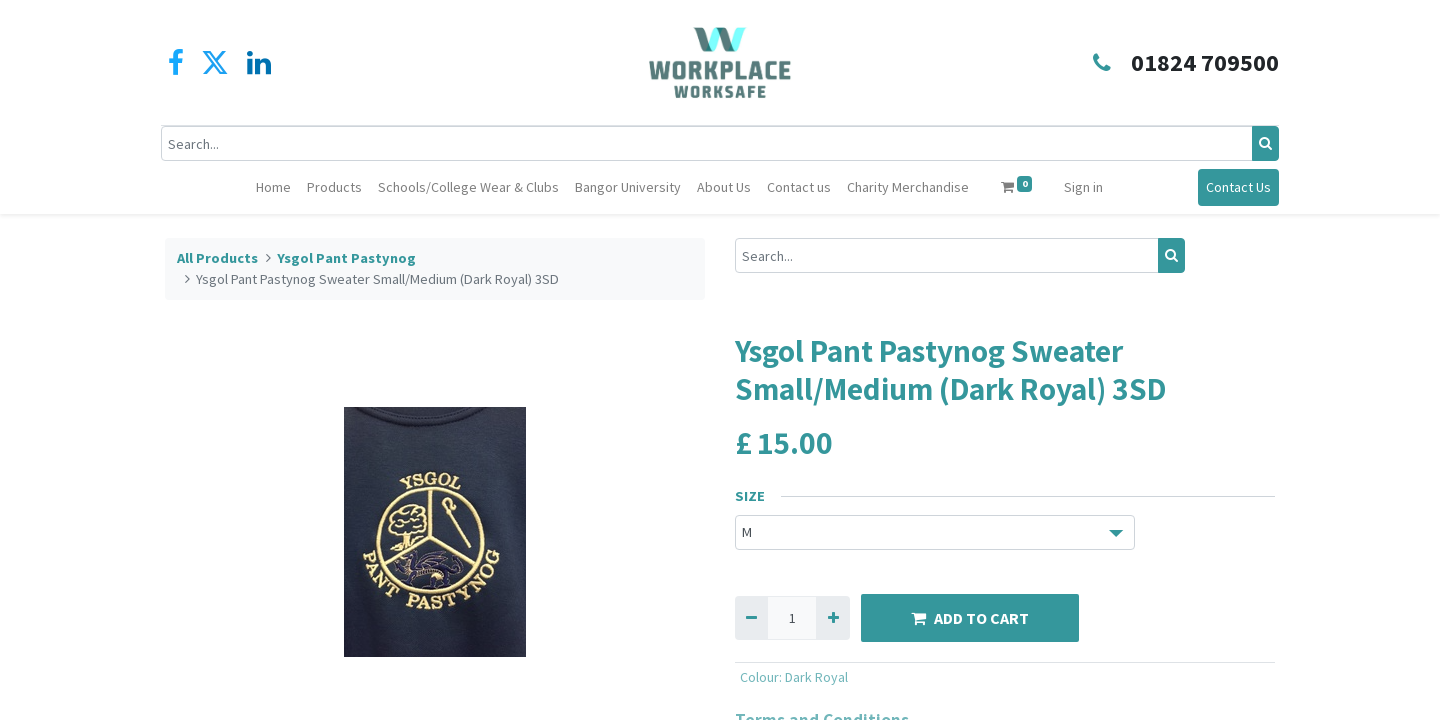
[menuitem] (273, 187)
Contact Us (1234, 187)
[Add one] (832, 617)
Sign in (1083, 187)
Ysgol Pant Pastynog (346, 258)
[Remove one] (751, 617)
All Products (217, 258)
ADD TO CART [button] (970, 618)
